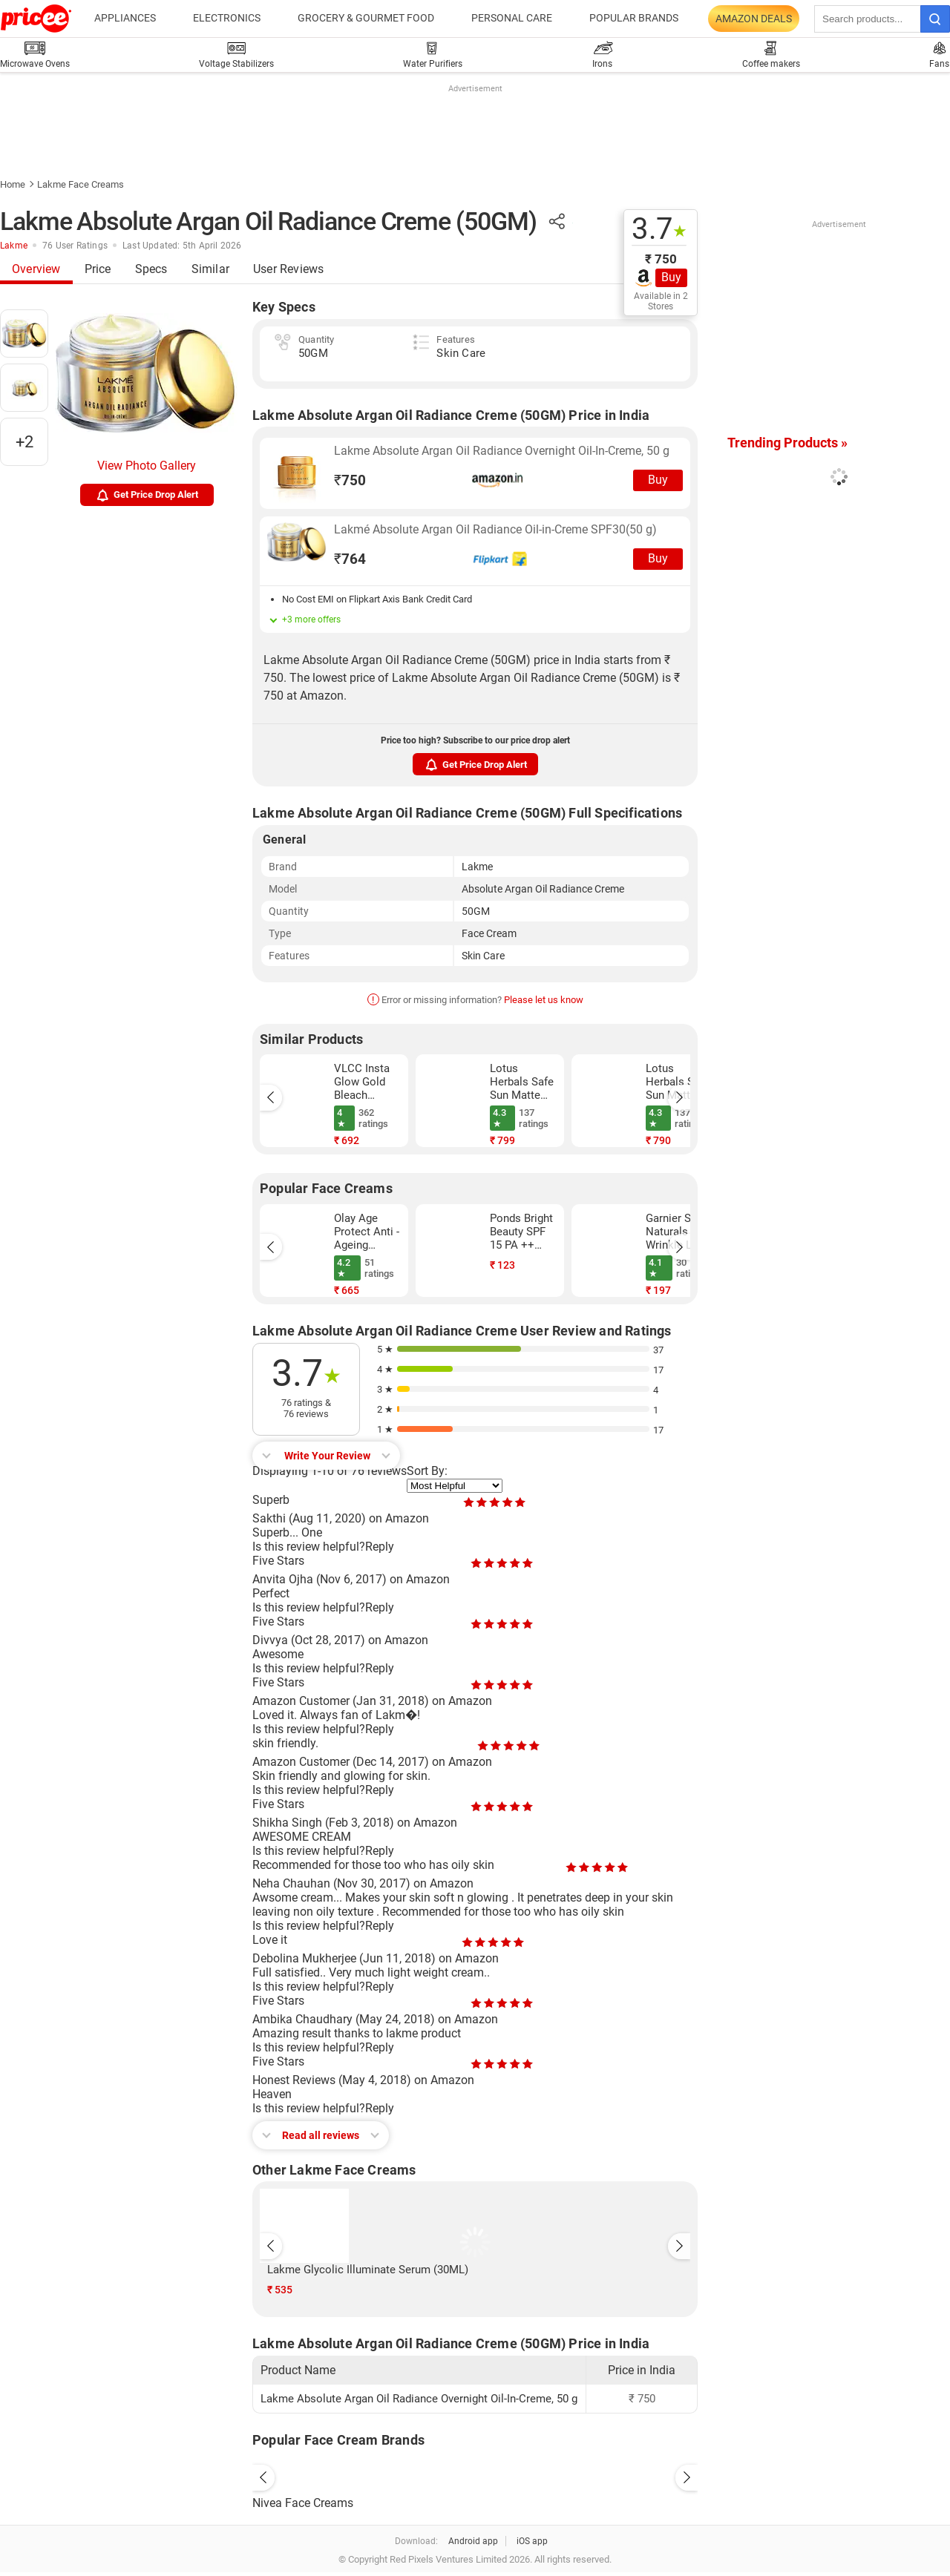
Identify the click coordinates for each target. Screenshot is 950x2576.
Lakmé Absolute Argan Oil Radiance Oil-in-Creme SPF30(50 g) (495, 529)
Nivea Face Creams (302, 2503)
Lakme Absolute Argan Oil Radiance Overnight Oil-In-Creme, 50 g (501, 451)
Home (12, 184)
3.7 (659, 229)
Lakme (13, 245)
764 (350, 559)
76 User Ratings (75, 245)
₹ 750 (661, 259)
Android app (473, 2541)
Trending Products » (787, 442)
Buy (671, 277)
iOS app (532, 2541)
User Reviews (288, 269)
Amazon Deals (753, 18)
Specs (151, 269)
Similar (210, 269)
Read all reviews (320, 2135)
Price (98, 269)
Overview (36, 269)
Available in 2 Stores (661, 301)
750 (350, 480)
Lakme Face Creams (80, 184)
